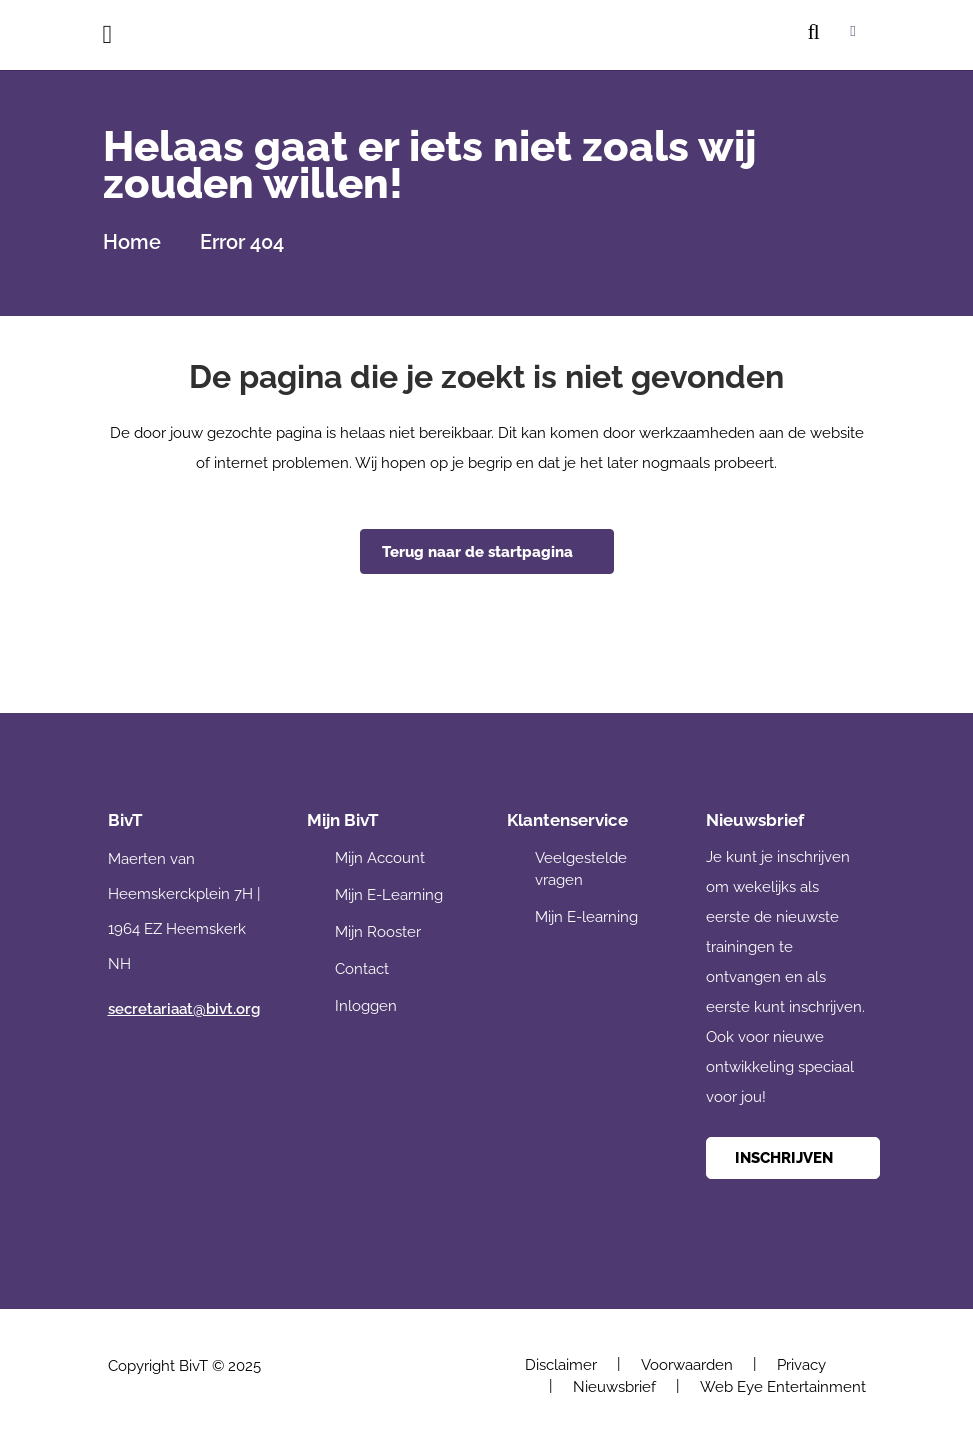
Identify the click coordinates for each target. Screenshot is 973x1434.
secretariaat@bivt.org (184, 1009)
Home (132, 242)
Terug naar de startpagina (477, 552)
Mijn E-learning (586, 917)
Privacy (801, 1365)
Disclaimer (561, 1365)
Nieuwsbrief (614, 1387)
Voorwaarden (687, 1365)
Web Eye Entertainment (783, 1387)
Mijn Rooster (378, 932)
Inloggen (366, 1006)
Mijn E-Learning (389, 895)
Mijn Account (380, 858)
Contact (362, 969)
